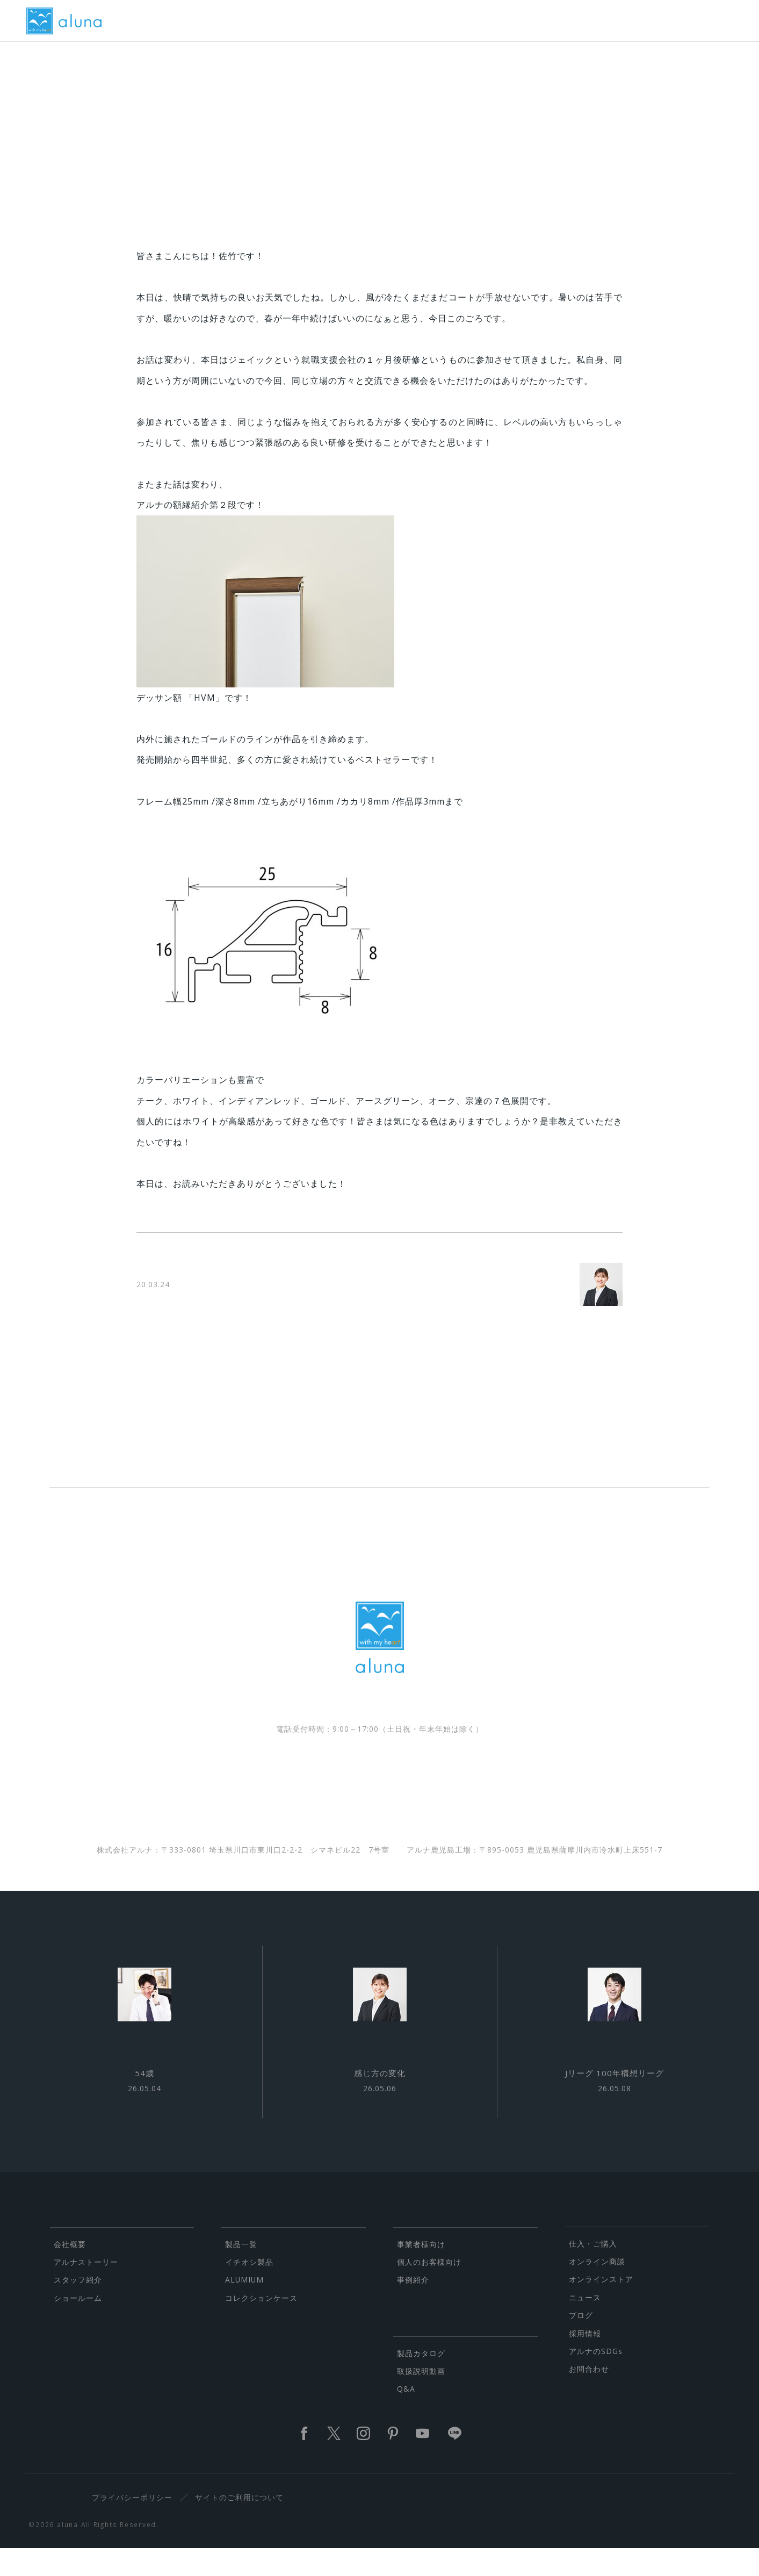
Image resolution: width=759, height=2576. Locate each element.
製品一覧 (241, 2271)
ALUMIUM (244, 2307)
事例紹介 (413, 2307)
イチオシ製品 (249, 2289)
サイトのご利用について (242, 2525)
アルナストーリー (86, 2289)
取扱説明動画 (421, 2398)
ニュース (585, 2324)
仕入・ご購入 (593, 2270)
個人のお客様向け (429, 2289)
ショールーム (78, 2325)
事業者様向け (421, 2271)
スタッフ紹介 (78, 2307)
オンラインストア (601, 2306)
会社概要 (70, 2271)
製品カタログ (421, 2380)
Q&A (406, 2416)
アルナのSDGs (596, 2378)
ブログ (581, 2342)
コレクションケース (261, 2325)
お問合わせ (589, 2396)
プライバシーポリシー (136, 2525)
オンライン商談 (597, 2289)
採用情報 (585, 2360)
